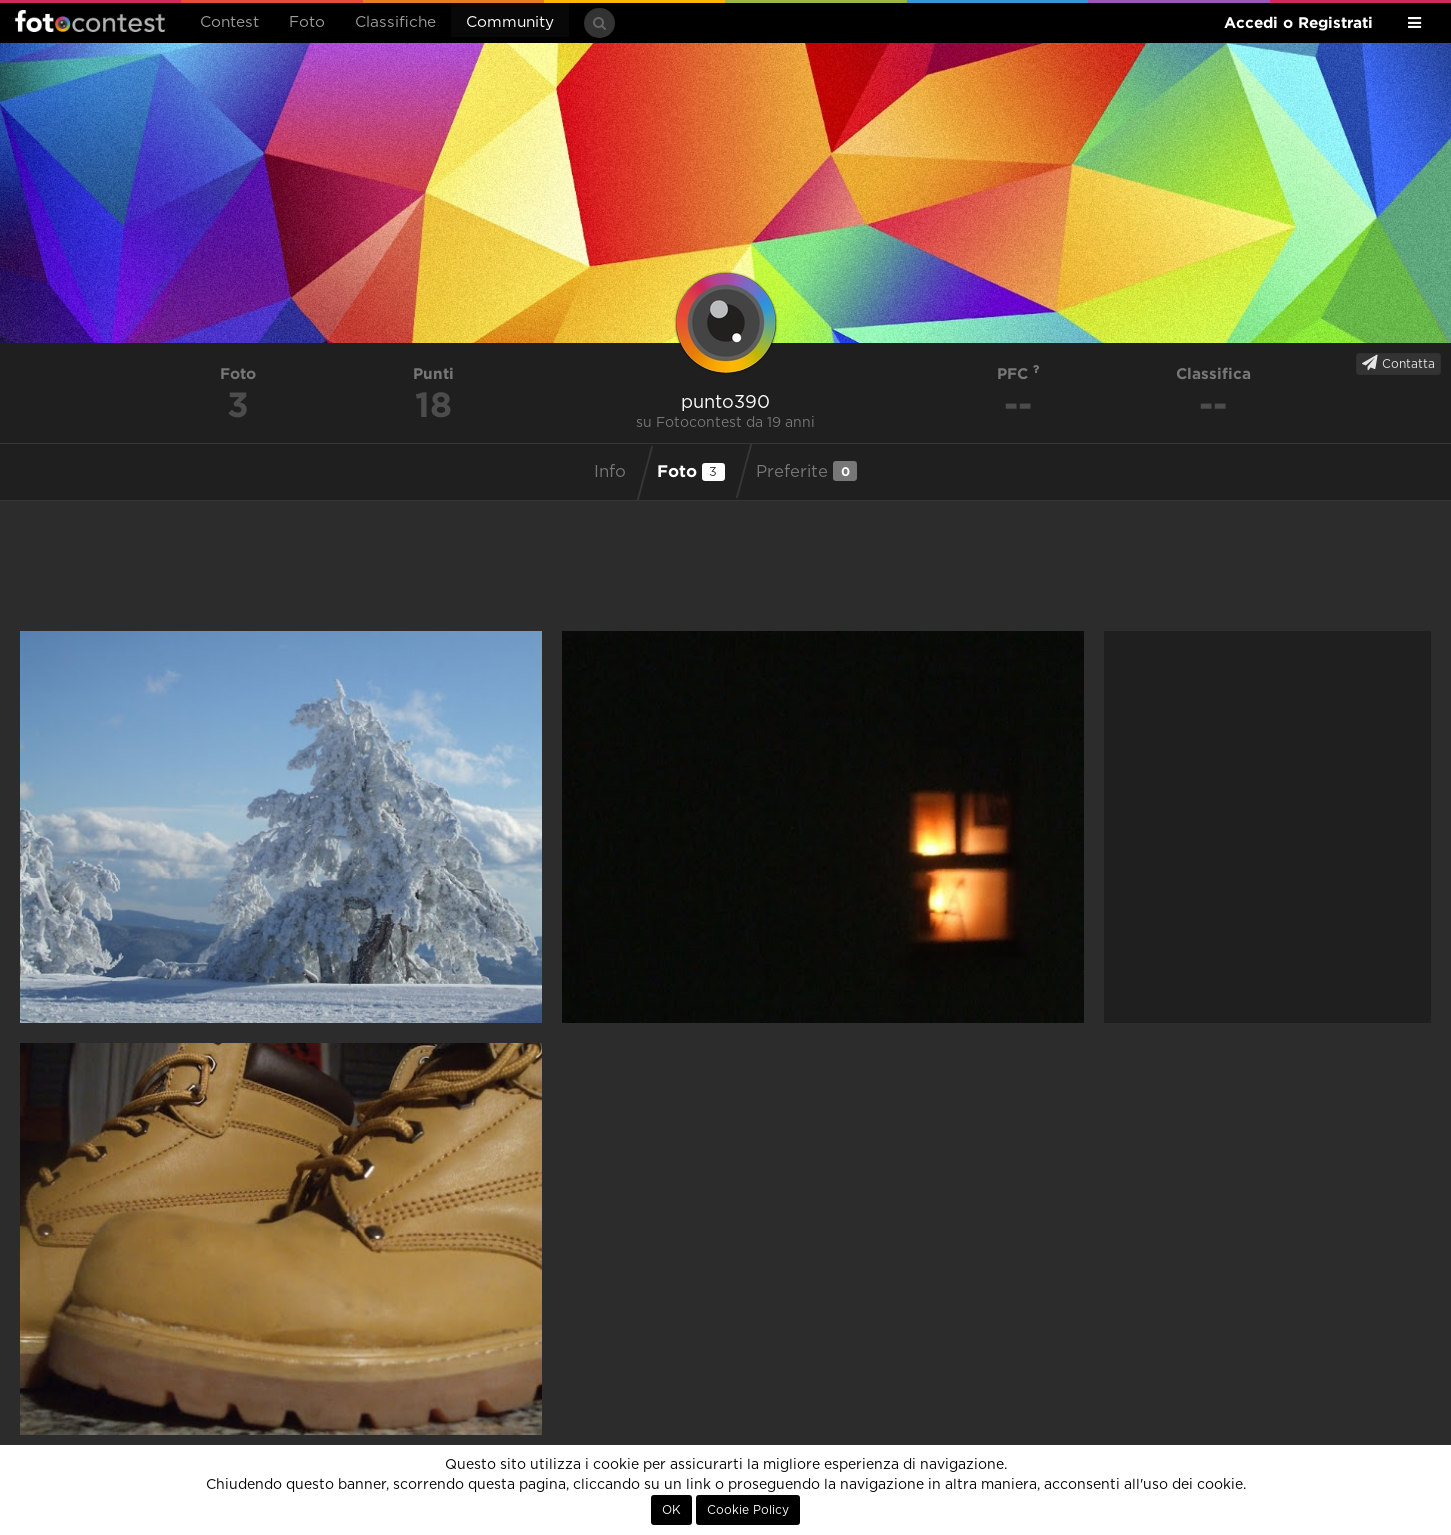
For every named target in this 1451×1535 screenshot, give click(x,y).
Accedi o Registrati (1298, 22)
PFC (1018, 373)
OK (671, 1510)
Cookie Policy (748, 1510)
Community (510, 22)
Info (610, 472)
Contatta (1398, 363)
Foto (307, 22)
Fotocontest (90, 21)
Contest (229, 22)
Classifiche (395, 22)
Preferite (806, 471)
